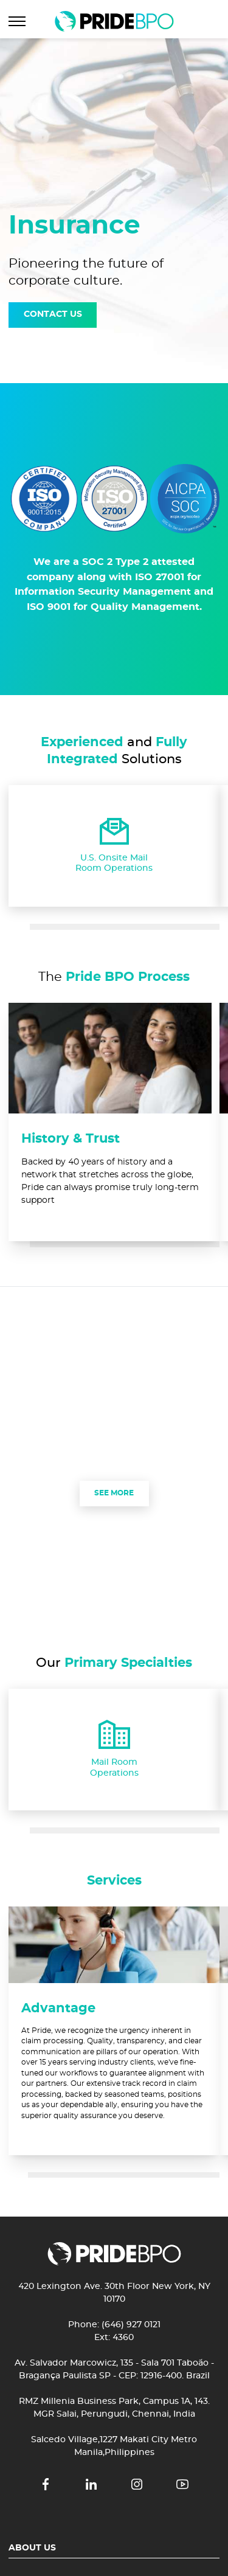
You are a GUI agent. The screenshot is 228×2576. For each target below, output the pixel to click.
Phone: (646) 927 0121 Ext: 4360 (114, 2331)
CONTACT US (53, 314)
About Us (32, 2548)
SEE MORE (114, 1493)
